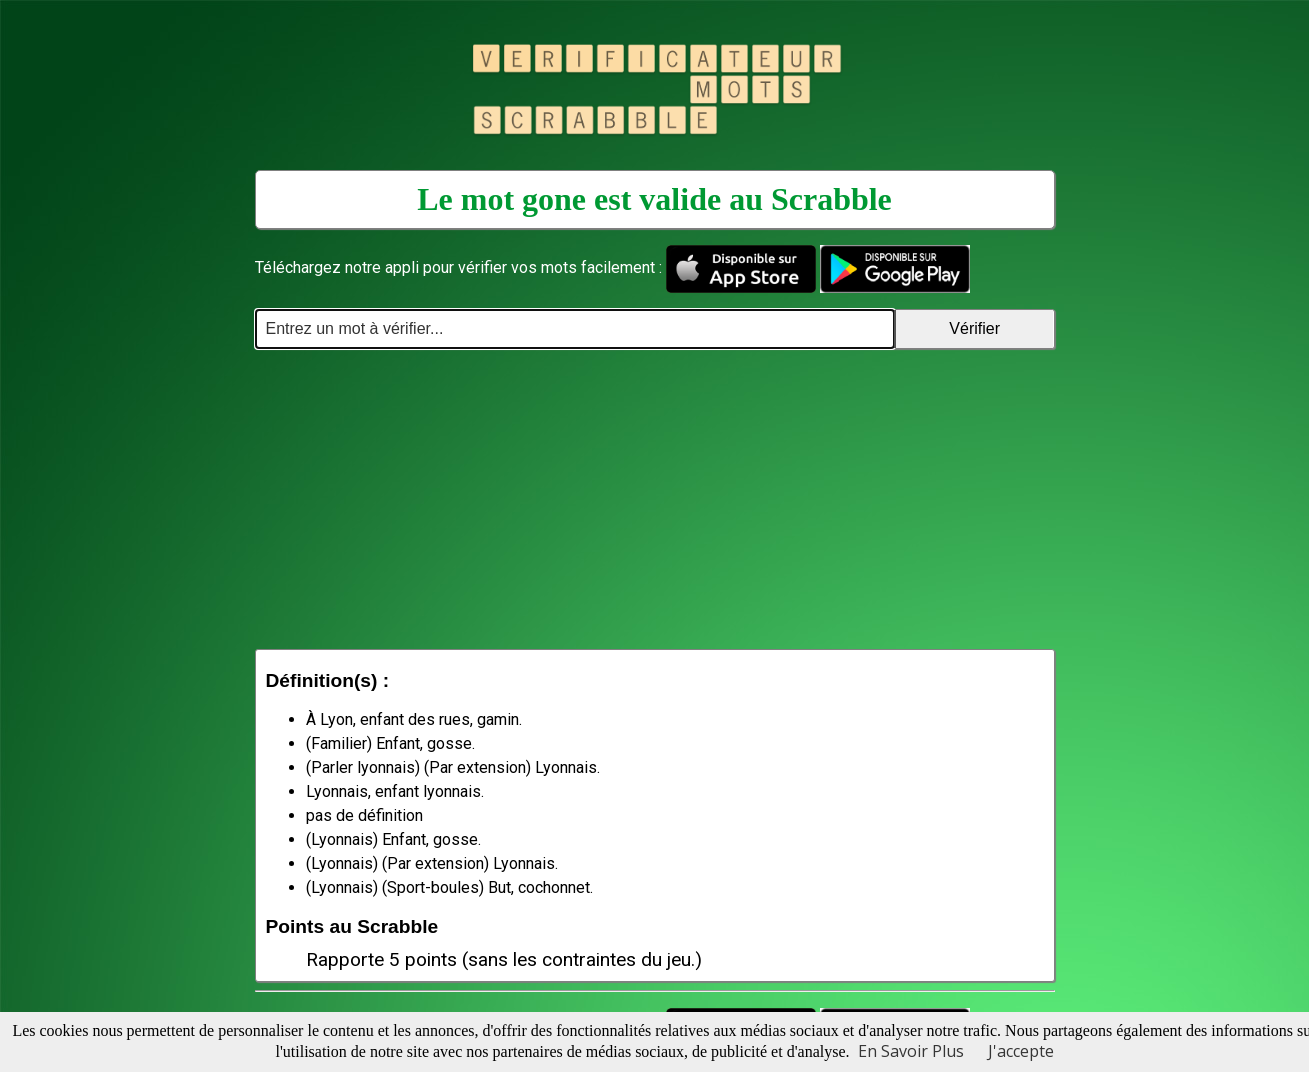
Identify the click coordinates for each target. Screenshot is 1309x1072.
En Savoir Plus (911, 1051)
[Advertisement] (655, 499)
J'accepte (1021, 1051)
